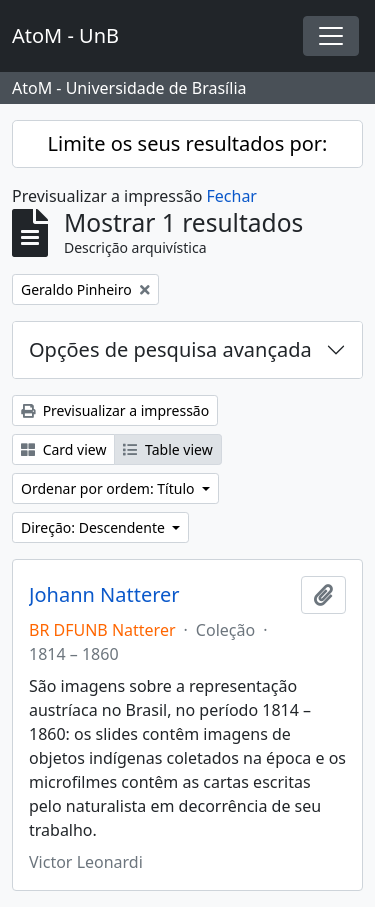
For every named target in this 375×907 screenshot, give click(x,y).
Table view (167, 449)
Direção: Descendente (95, 527)
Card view (63, 449)
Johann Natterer (104, 595)
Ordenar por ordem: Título (109, 488)
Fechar (232, 196)
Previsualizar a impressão (115, 410)
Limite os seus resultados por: (188, 143)
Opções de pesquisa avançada (170, 349)
